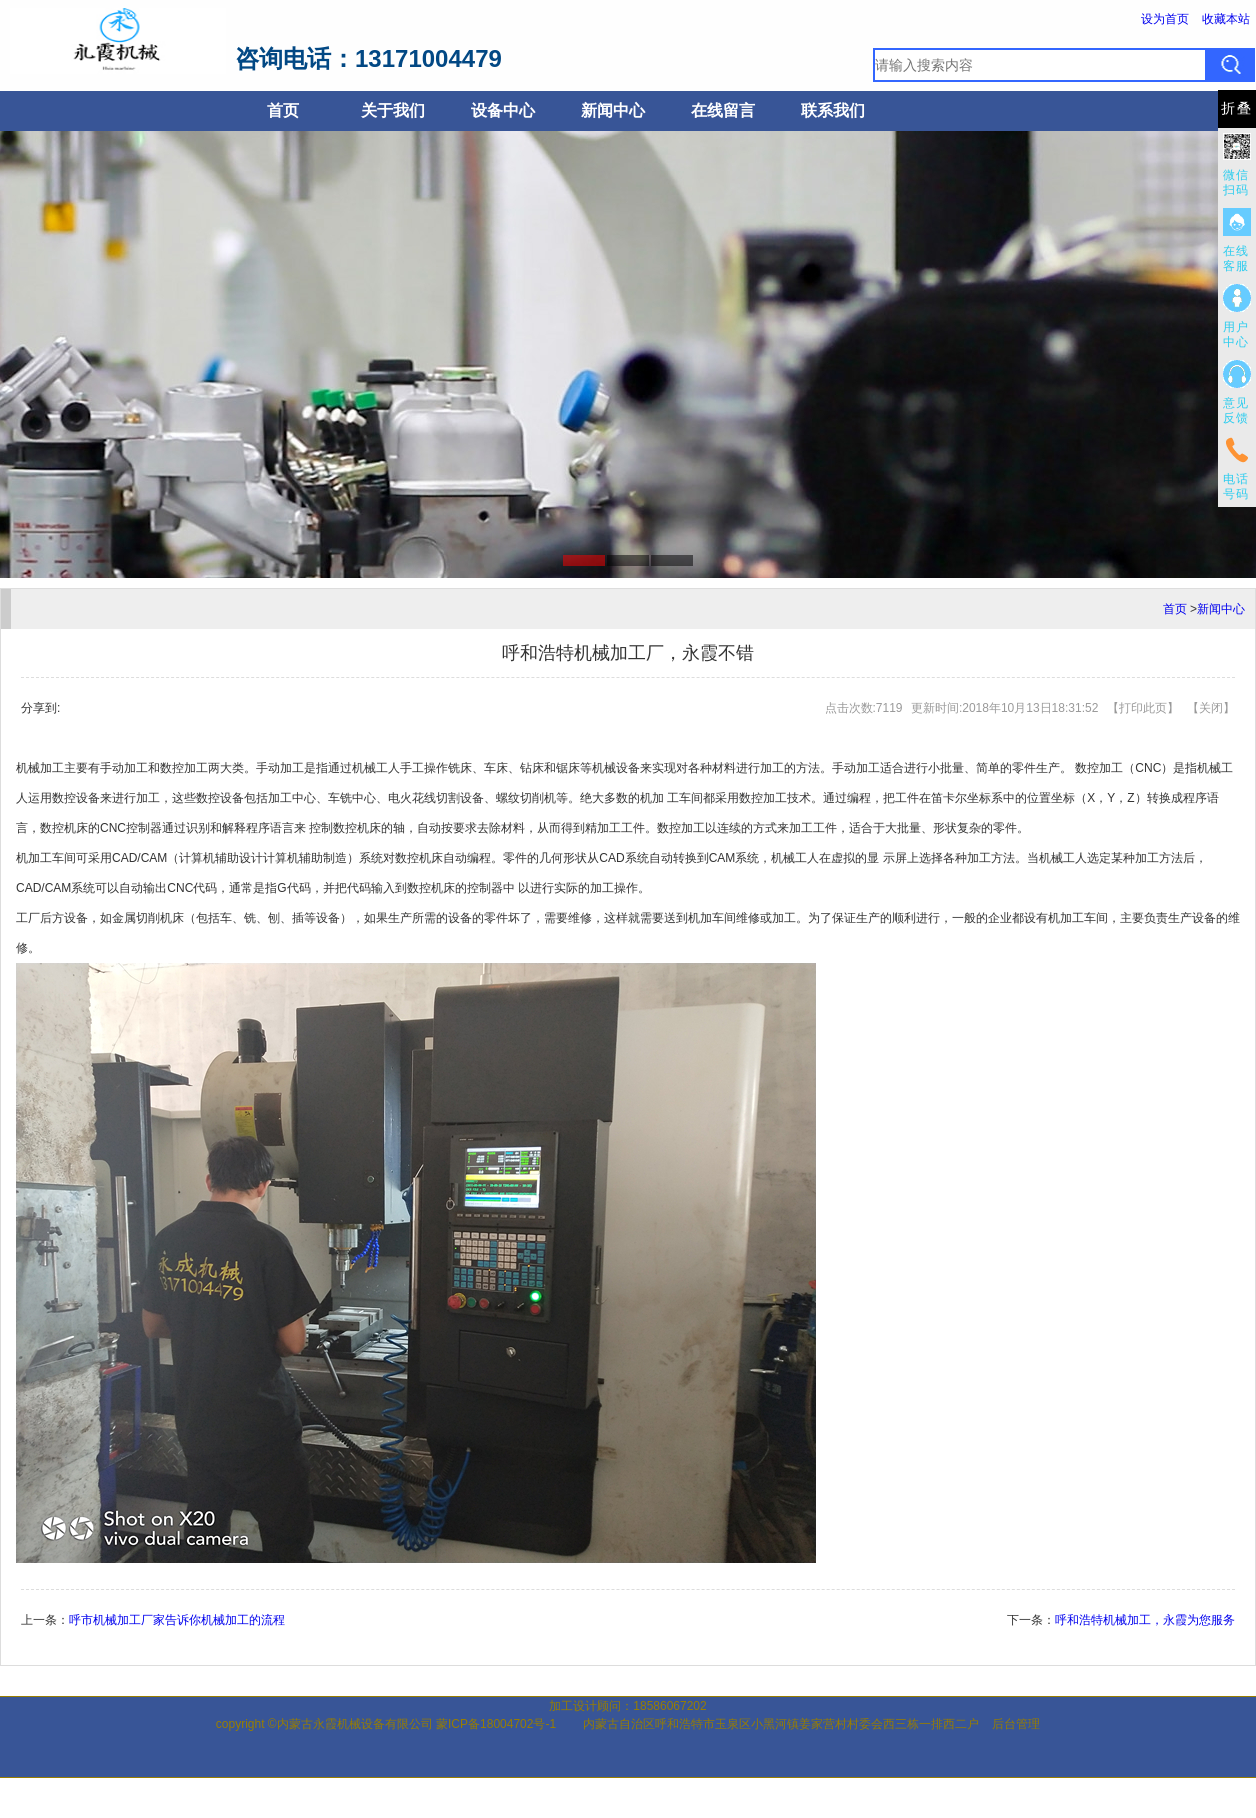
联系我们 (833, 110)
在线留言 (723, 110)
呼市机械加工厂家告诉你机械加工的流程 (177, 1620)
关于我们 (393, 110)
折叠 (1237, 108)
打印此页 (1143, 708)
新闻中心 (613, 110)
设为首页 (1165, 19)
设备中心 (503, 110)
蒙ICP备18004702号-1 (496, 1724)
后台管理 (1016, 1724)
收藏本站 (1226, 19)
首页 (283, 110)
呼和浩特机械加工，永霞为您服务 (1145, 1620)
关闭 (1211, 708)
